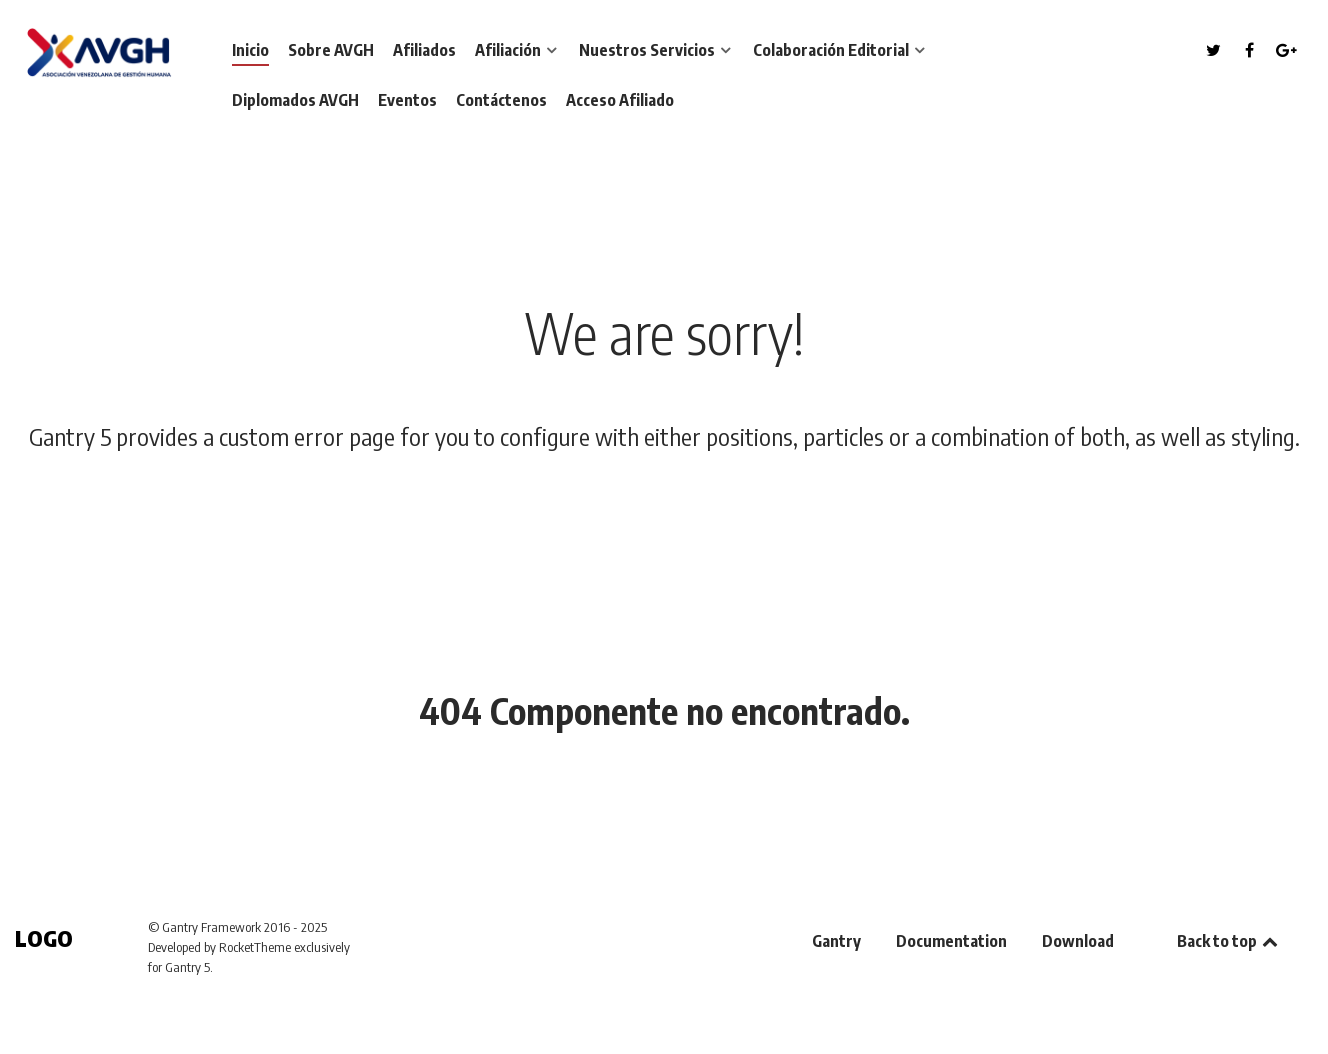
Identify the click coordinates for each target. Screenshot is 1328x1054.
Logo (44, 938)
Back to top (1229, 941)
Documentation (951, 941)
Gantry (836, 941)
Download (1078, 941)
